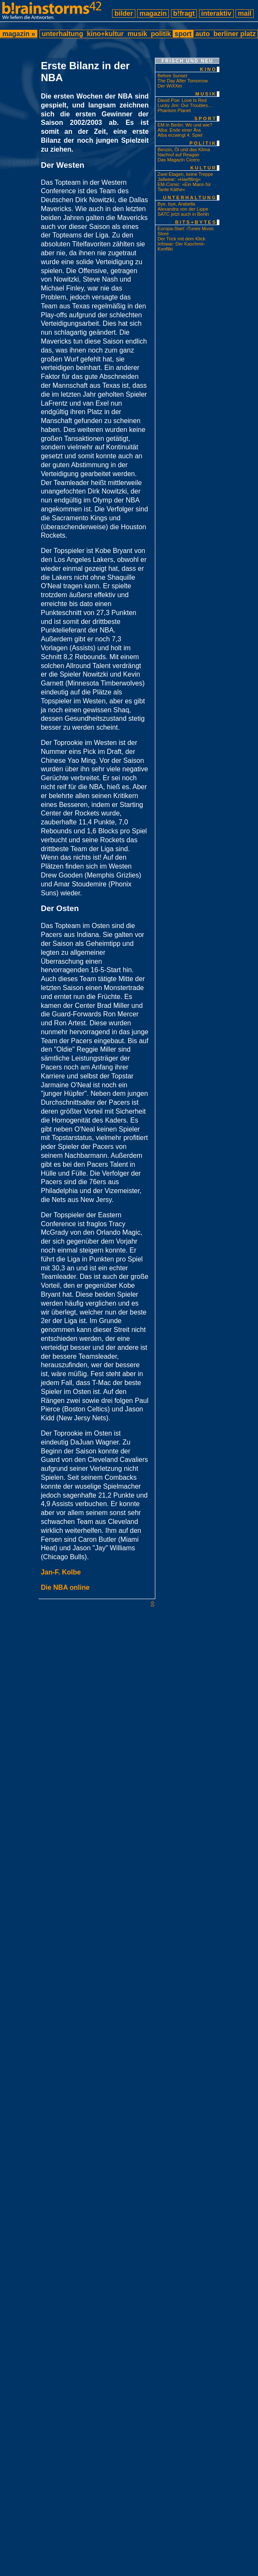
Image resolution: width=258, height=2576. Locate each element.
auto (203, 33)
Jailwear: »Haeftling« (179, 179)
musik (137, 33)
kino (208, 69)
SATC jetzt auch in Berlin (183, 214)
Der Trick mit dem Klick (181, 238)
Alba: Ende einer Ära (179, 130)
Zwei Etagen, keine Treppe (185, 174)
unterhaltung (62, 33)
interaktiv (216, 13)
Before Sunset (172, 75)
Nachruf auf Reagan (178, 154)
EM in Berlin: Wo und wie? (184, 124)
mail (244, 13)
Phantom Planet (174, 110)
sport (183, 33)
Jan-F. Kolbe (61, 1572)
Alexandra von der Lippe (182, 209)
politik (161, 33)
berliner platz (235, 33)
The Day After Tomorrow (182, 80)
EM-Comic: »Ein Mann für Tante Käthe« (184, 187)
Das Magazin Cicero (178, 159)
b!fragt (184, 13)
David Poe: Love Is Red (182, 100)
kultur (203, 167)
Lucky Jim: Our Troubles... (184, 105)
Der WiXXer (169, 85)
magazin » (18, 33)
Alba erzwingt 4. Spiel (179, 135)
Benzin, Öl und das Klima (183, 149)
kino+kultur (105, 33)
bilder (123, 13)
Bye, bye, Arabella (176, 203)
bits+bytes (196, 222)
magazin (152, 13)
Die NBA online (65, 1587)
